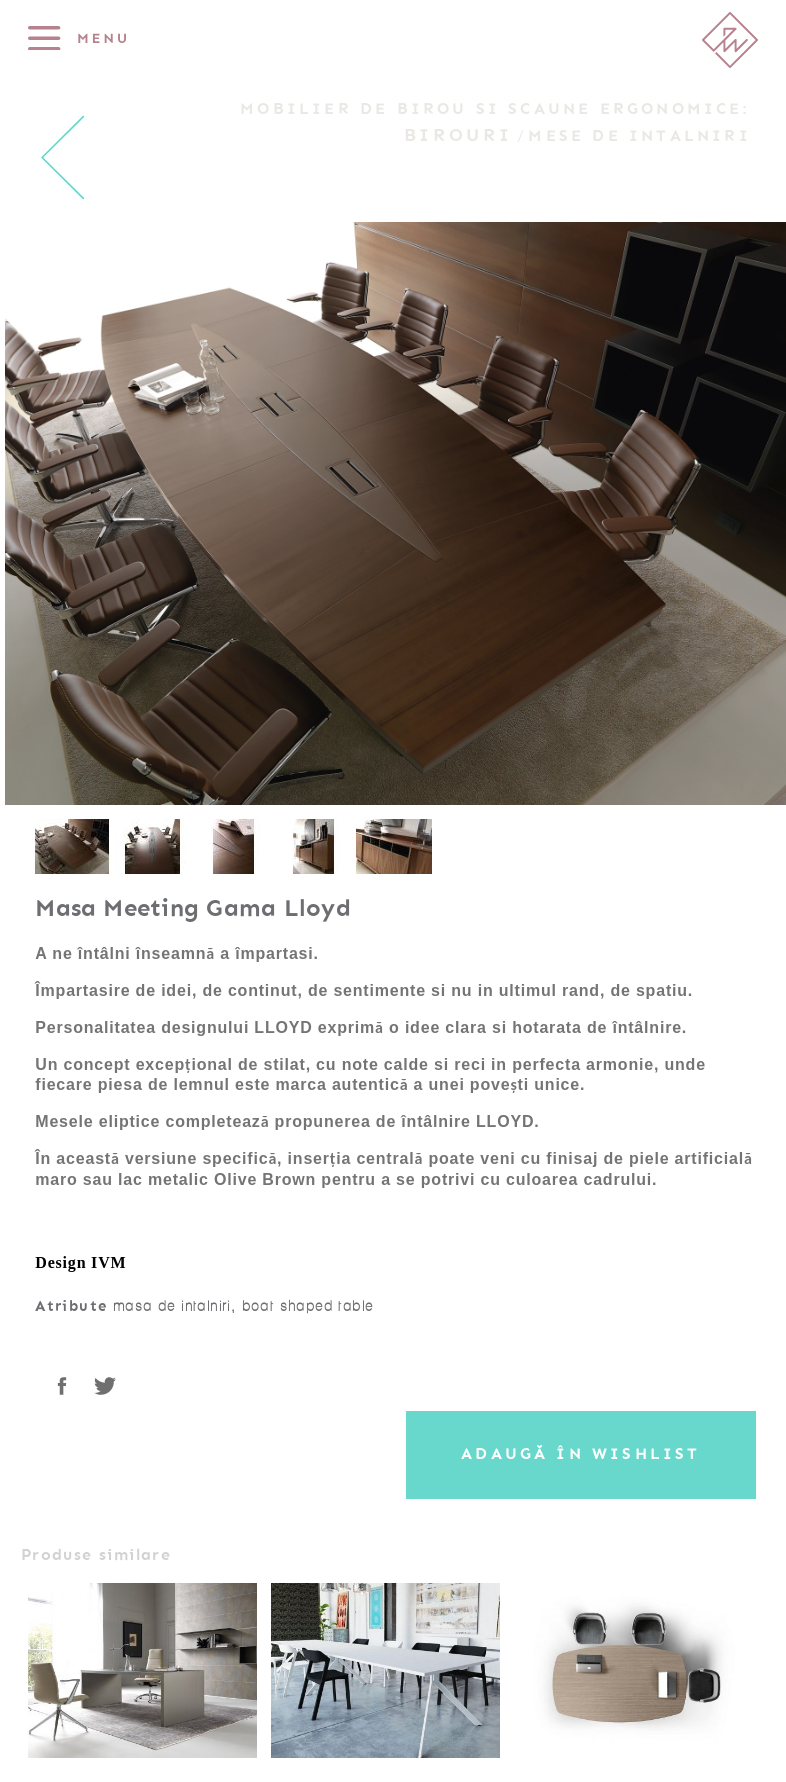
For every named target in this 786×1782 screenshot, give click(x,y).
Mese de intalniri (639, 136)
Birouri (458, 135)
